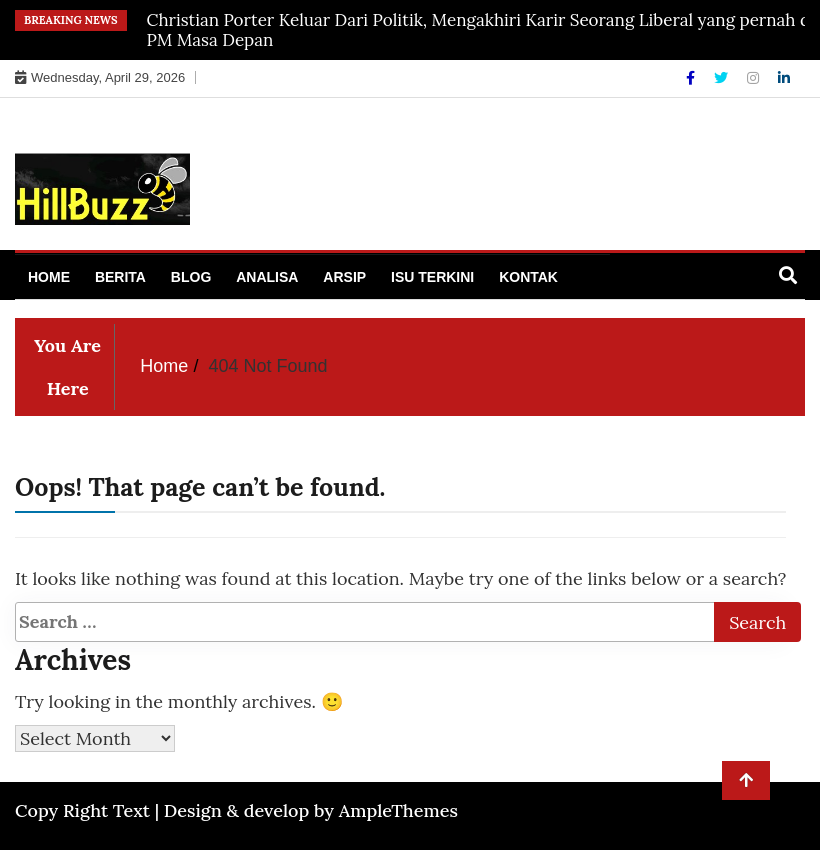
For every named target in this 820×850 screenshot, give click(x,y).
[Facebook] (692, 78)
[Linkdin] (784, 78)
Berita (120, 277)
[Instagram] (755, 78)
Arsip (344, 277)
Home (49, 277)
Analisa (267, 277)
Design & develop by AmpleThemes (311, 810)
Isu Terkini (432, 277)
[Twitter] (723, 78)
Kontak (528, 277)
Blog (191, 277)
